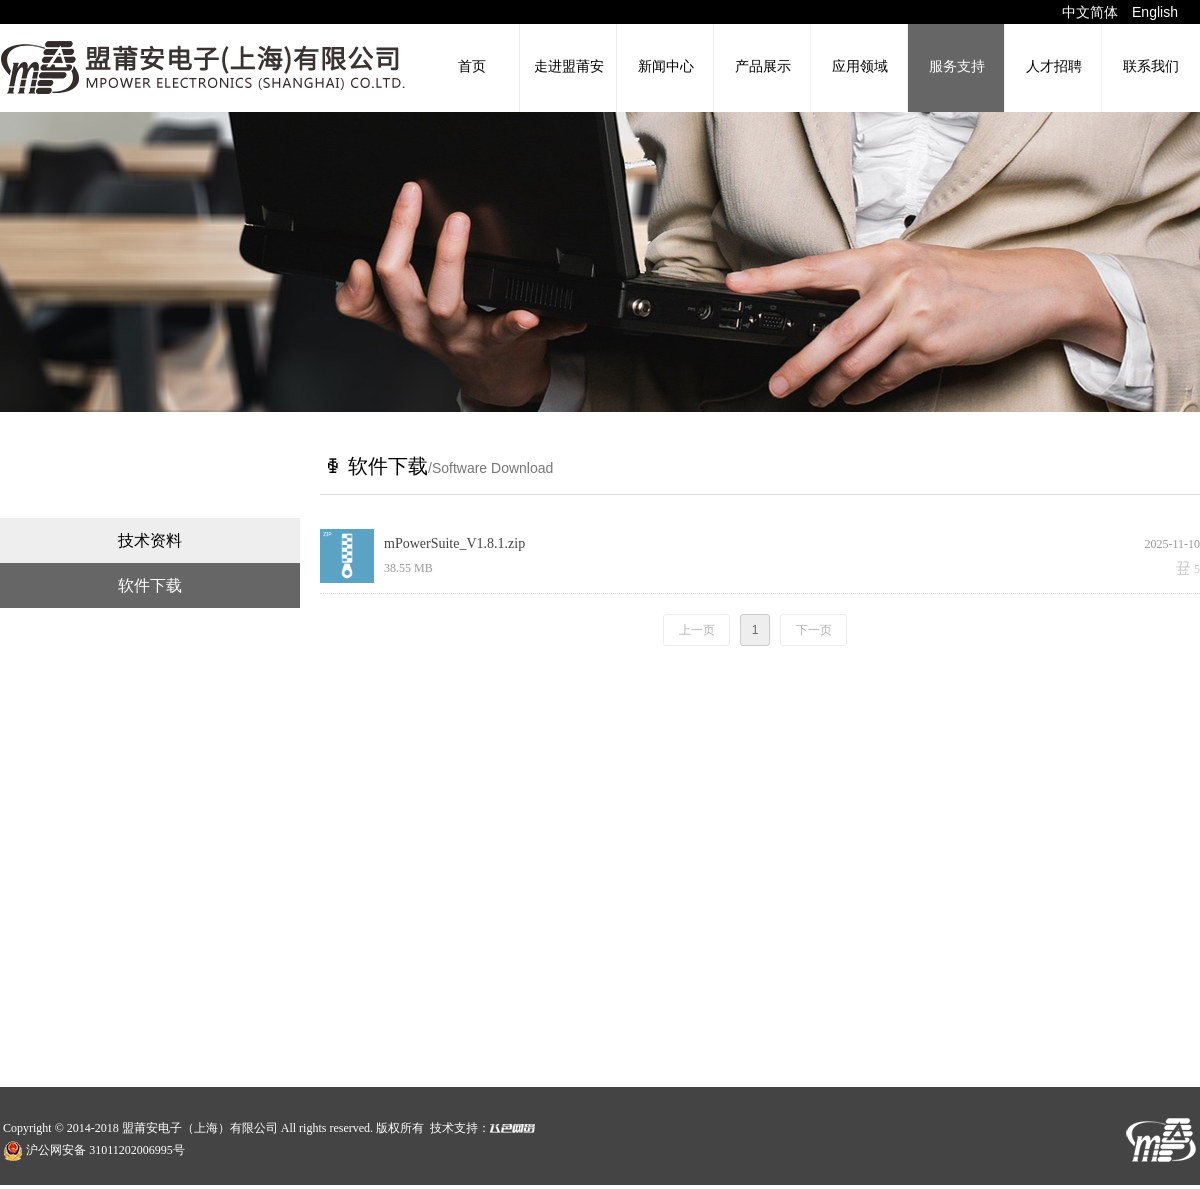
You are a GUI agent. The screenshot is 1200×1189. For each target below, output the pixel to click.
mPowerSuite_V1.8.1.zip (454, 543)
